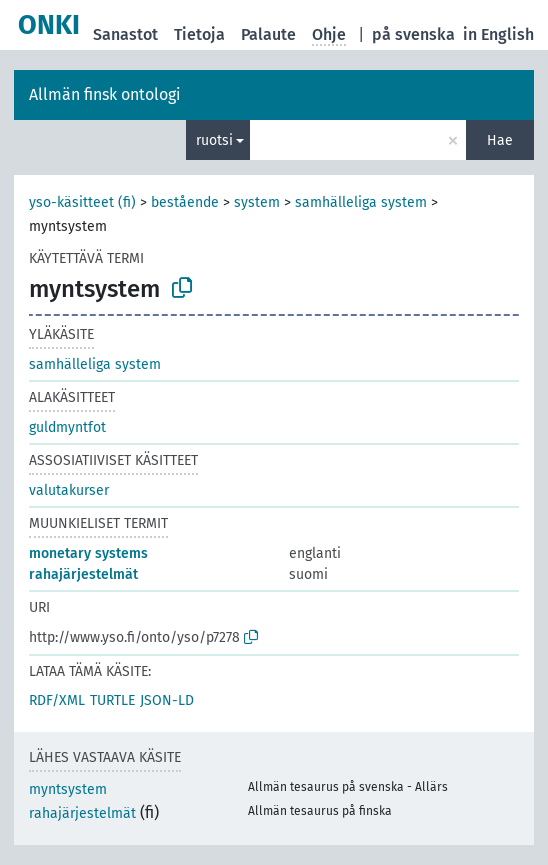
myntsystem (68, 789)
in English (498, 34)
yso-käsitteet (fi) (82, 202)
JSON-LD (167, 700)
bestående (185, 202)
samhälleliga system (361, 202)
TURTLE (112, 700)
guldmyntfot (67, 427)
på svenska (413, 34)
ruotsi (214, 140)
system (257, 202)
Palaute (268, 34)
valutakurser (69, 490)
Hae (500, 140)
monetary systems (88, 553)
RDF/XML (57, 700)
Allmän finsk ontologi (105, 94)
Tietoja (199, 34)
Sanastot (125, 34)
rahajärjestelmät (83, 574)
